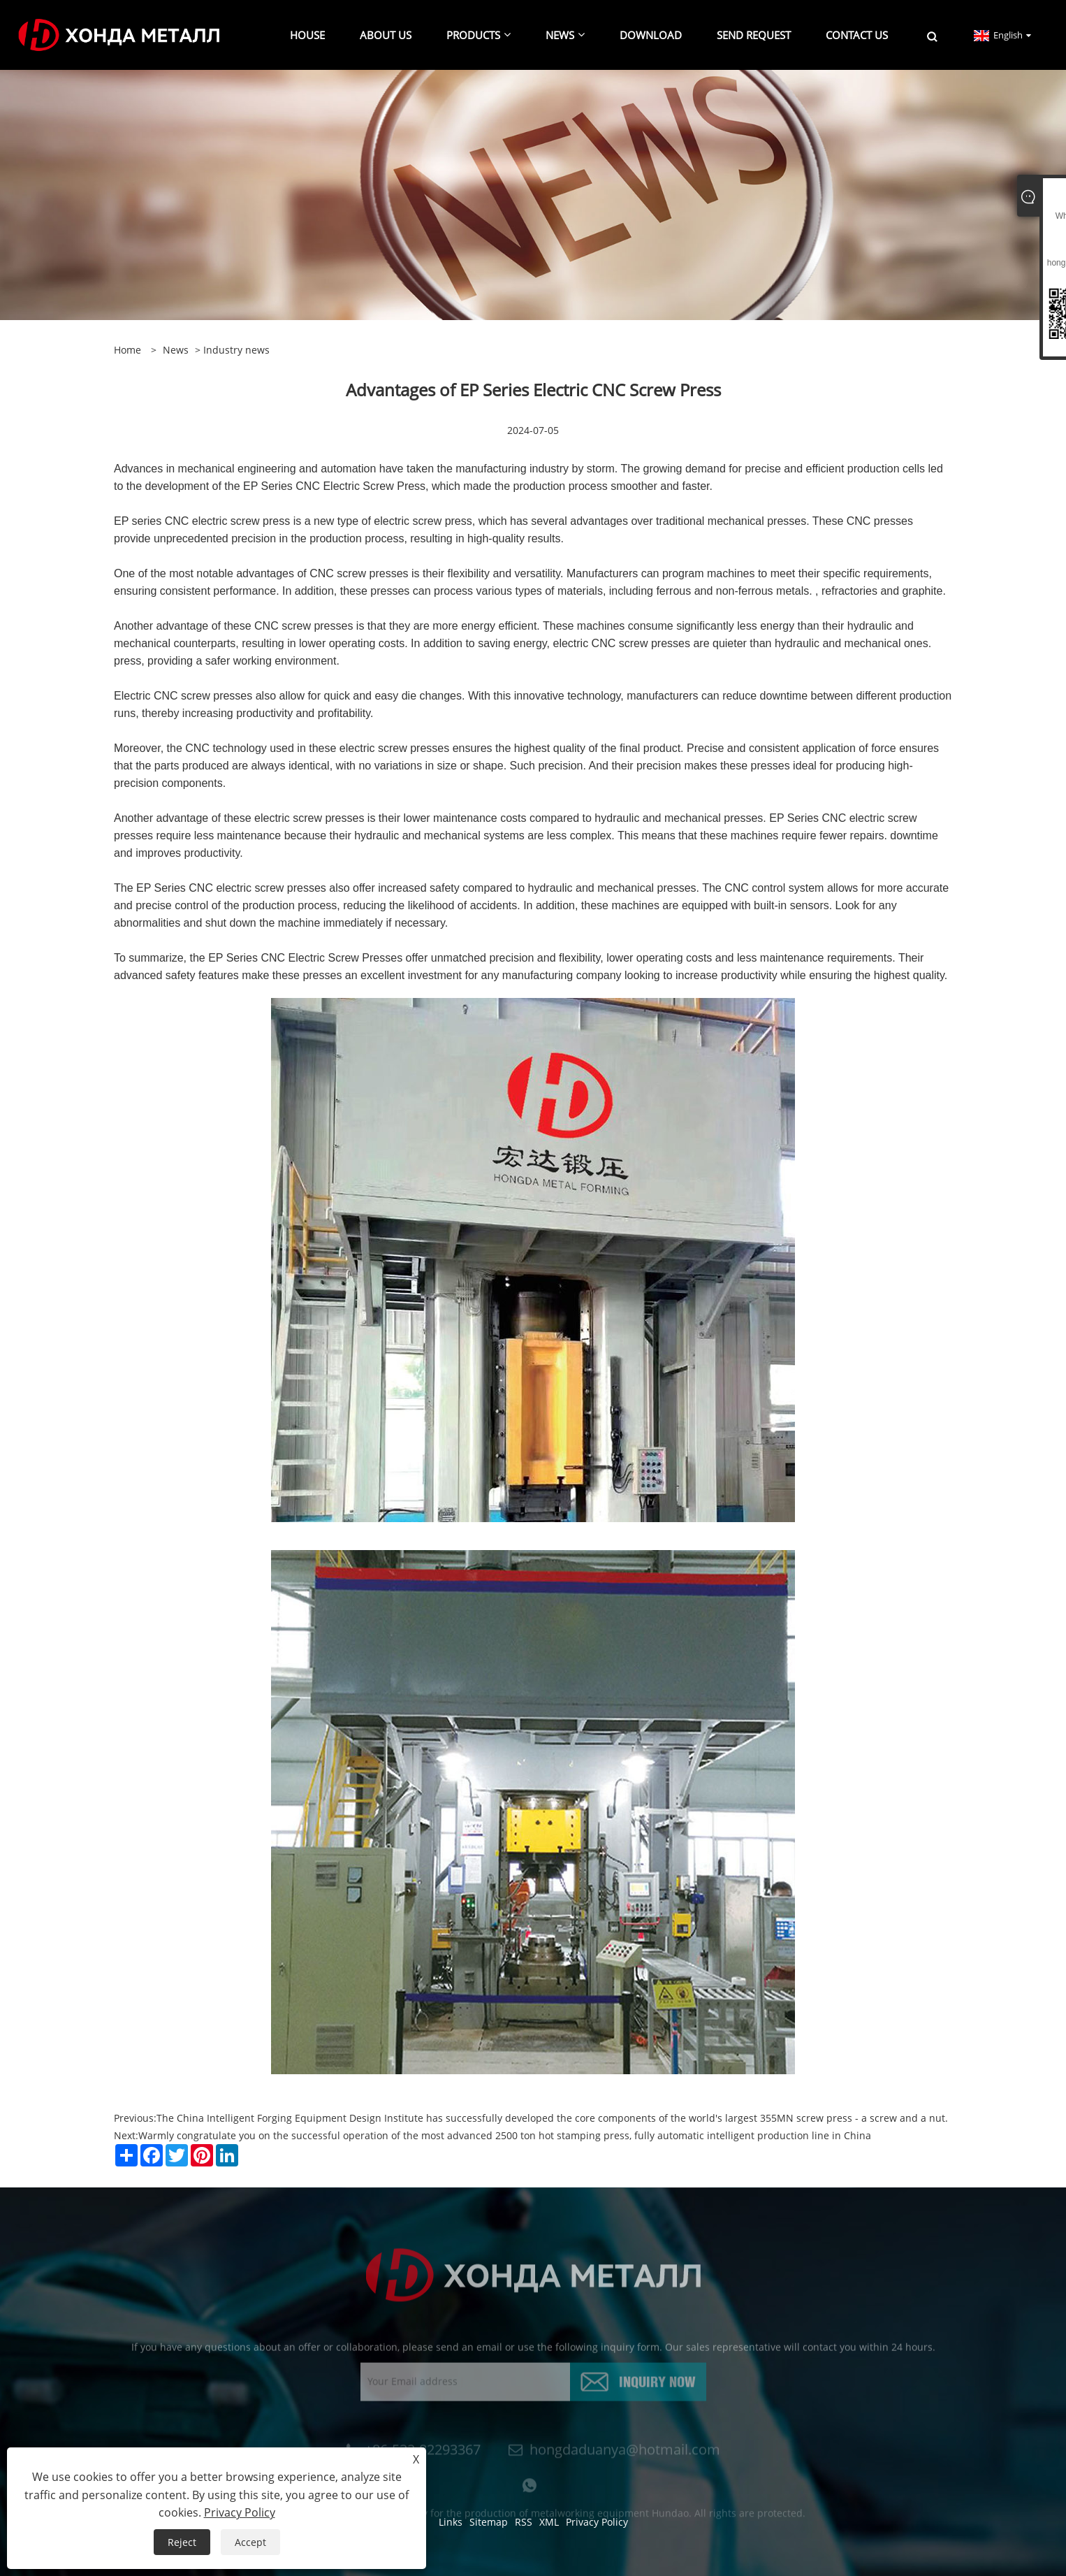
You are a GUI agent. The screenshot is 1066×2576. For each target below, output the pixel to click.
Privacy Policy (239, 2512)
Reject (182, 2542)
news (176, 349)
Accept (250, 2542)
